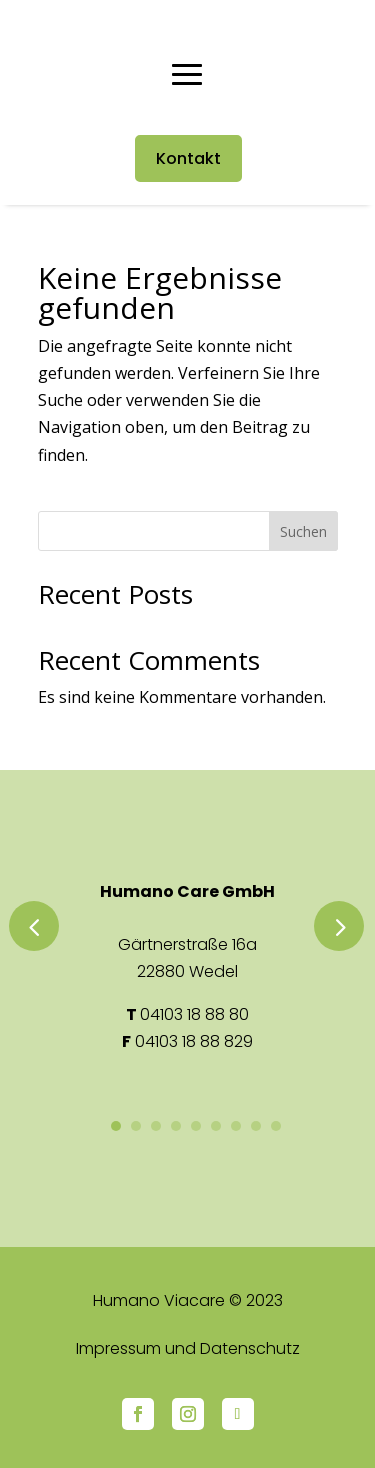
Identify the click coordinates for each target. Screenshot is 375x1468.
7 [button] (236, 1126)
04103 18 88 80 (194, 1014)
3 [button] (156, 1126)
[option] (188, 967)
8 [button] (256, 1126)
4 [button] (176, 1126)
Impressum (118, 1348)
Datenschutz (250, 1348)
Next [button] (339, 926)
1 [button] (116, 1126)
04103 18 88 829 (194, 1041)
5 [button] (196, 1126)
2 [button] (136, 1126)
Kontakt (188, 158)
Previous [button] (34, 926)
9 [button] (276, 1126)
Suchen (303, 531)
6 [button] (216, 1126)
